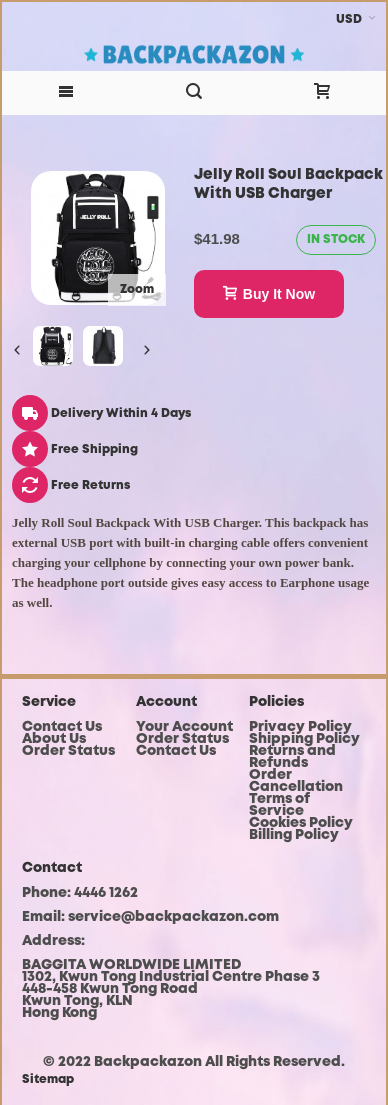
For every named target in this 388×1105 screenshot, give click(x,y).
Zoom (137, 289)
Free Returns (71, 485)
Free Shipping (75, 449)
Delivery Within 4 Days (101, 413)
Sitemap (48, 1079)
